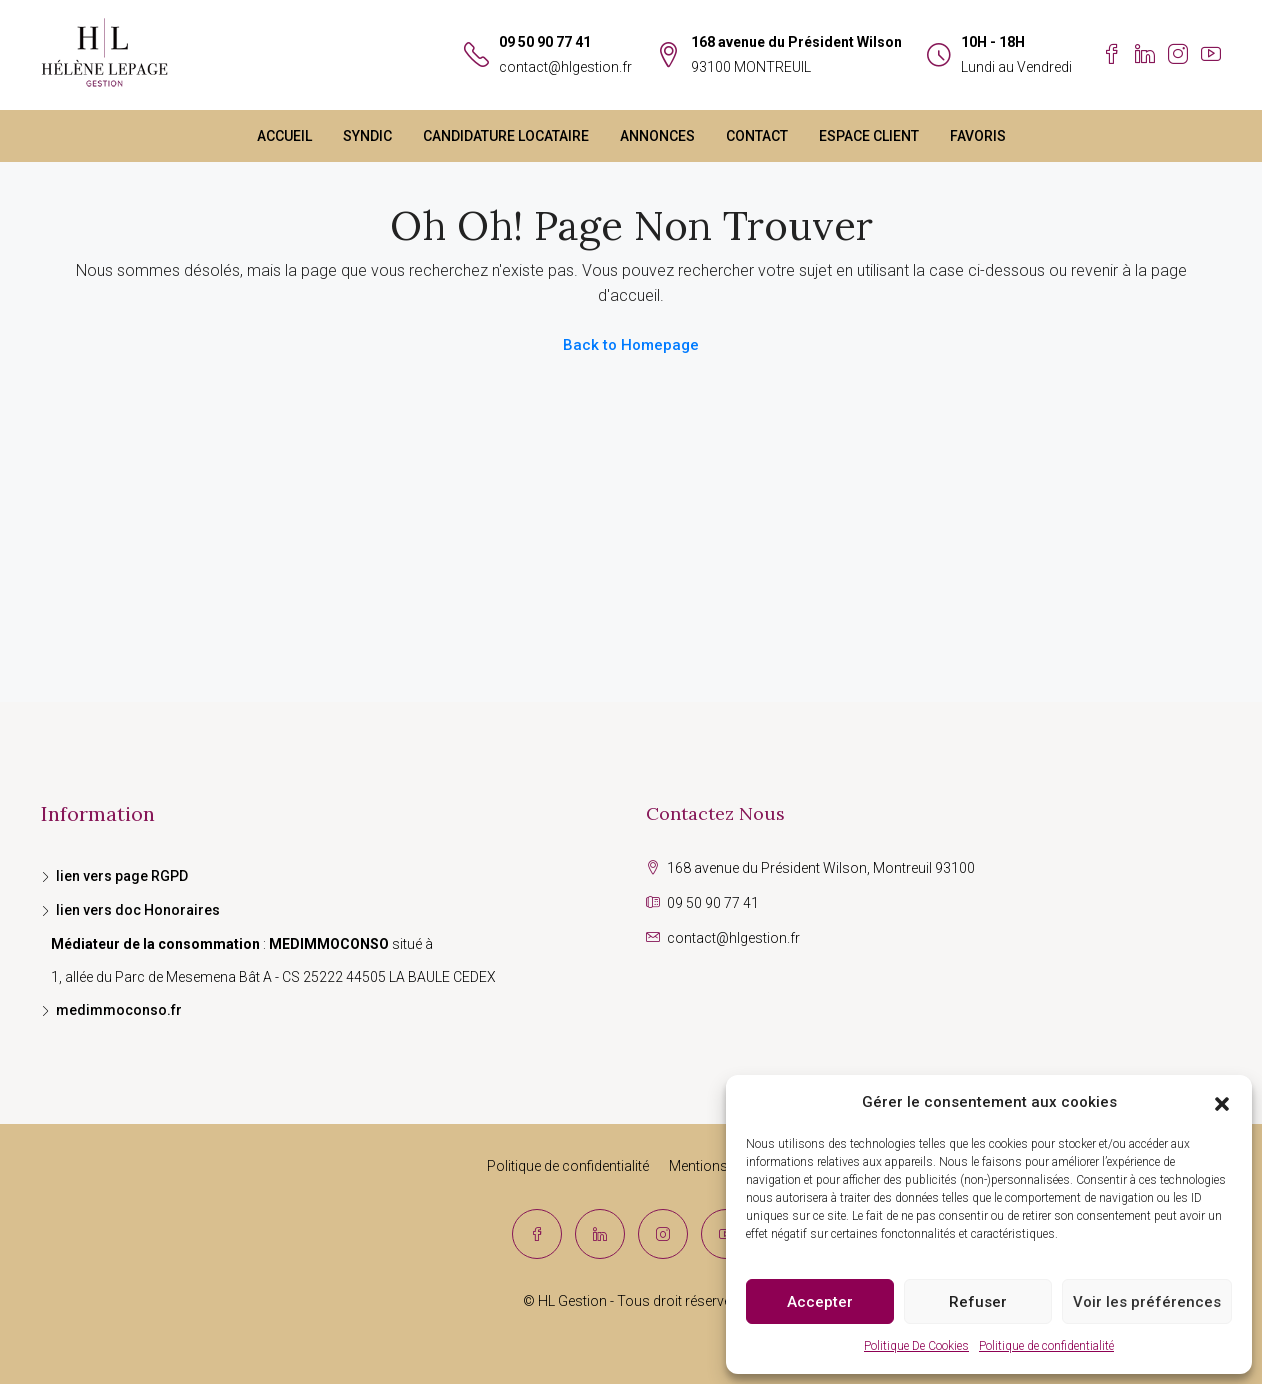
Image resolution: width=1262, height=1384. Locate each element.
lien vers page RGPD (122, 876)
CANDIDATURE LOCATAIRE (506, 136)
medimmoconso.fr (119, 1010)
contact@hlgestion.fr (565, 67)
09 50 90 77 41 (545, 42)
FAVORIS (978, 136)
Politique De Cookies (916, 1346)
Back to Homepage (631, 345)
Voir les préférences (1147, 1302)
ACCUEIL (284, 136)
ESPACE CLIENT (869, 136)
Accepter (820, 1302)
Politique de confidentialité (1046, 1346)
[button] (1222, 1103)
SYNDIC (367, 136)
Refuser (978, 1302)
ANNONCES (657, 136)
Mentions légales (722, 1166)
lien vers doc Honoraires (138, 910)
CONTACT (757, 136)
